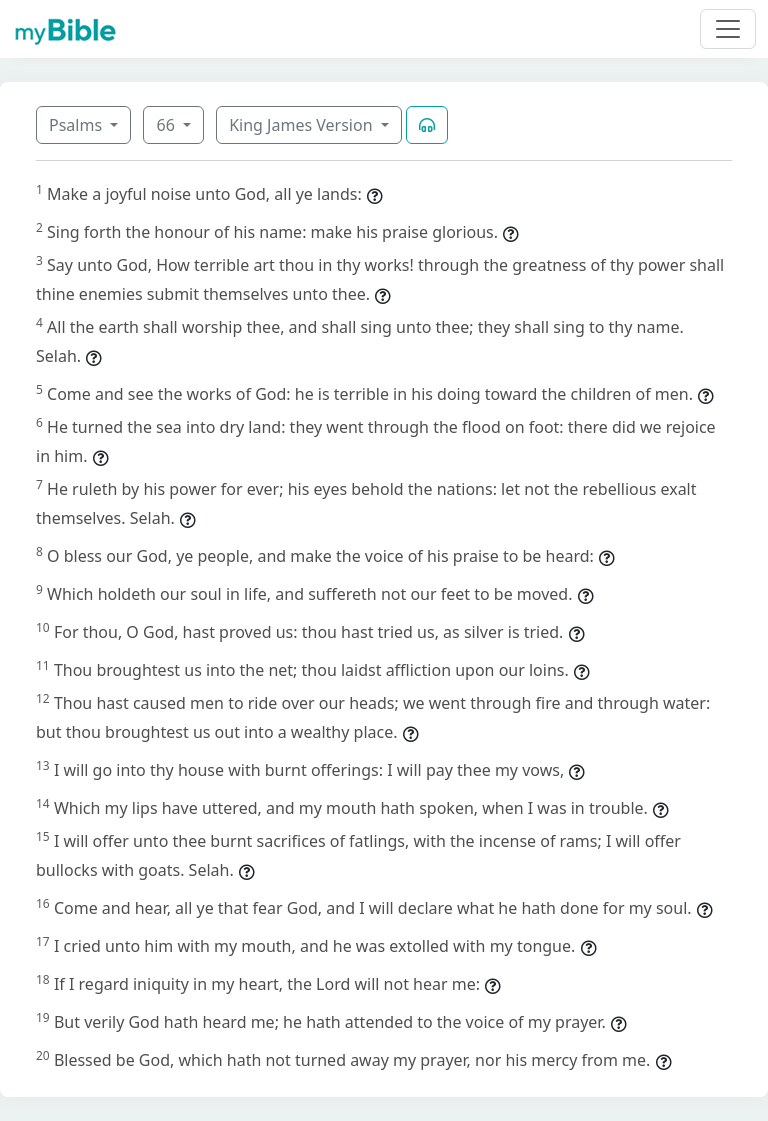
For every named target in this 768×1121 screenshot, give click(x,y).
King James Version (303, 125)
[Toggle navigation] (728, 29)
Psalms (77, 125)
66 (167, 125)
